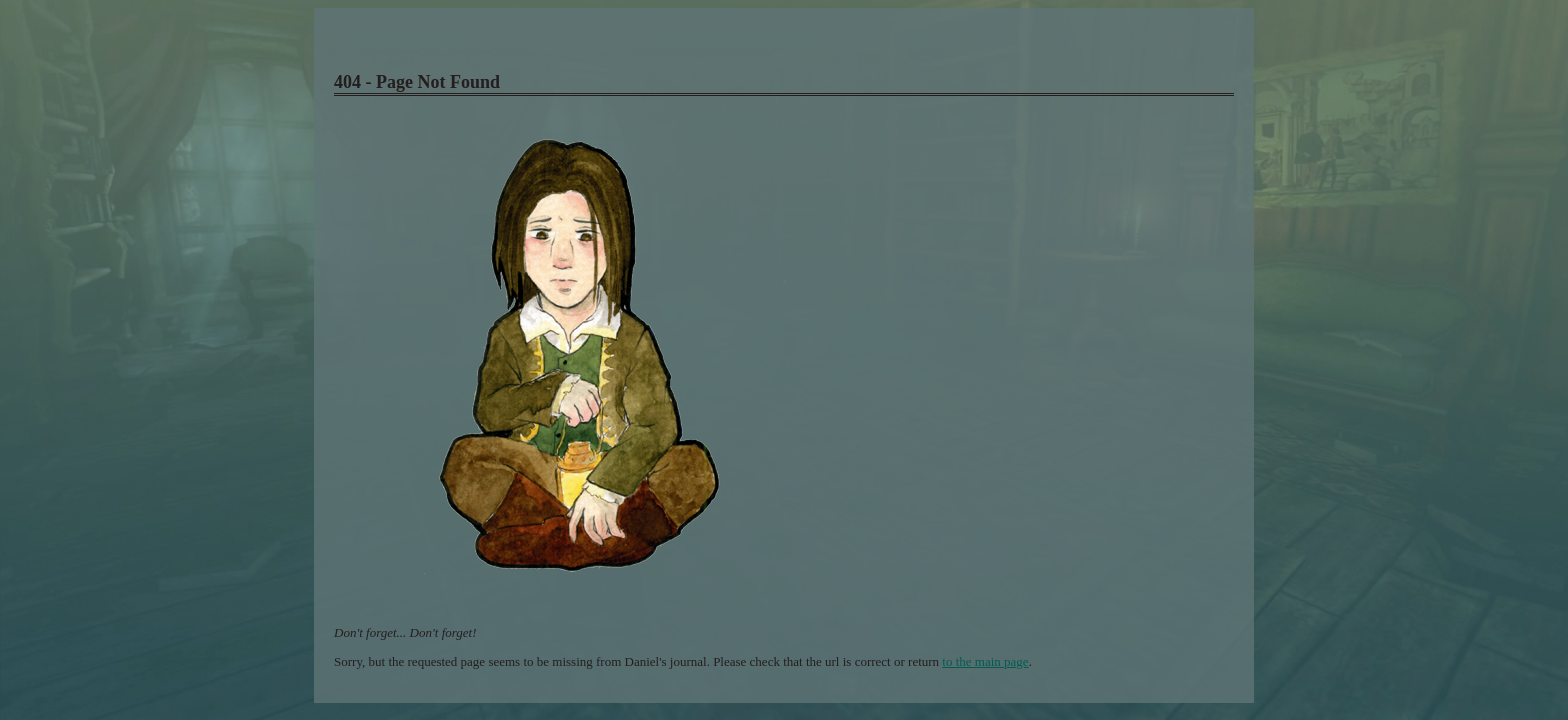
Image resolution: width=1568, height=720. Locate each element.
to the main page (985, 661)
